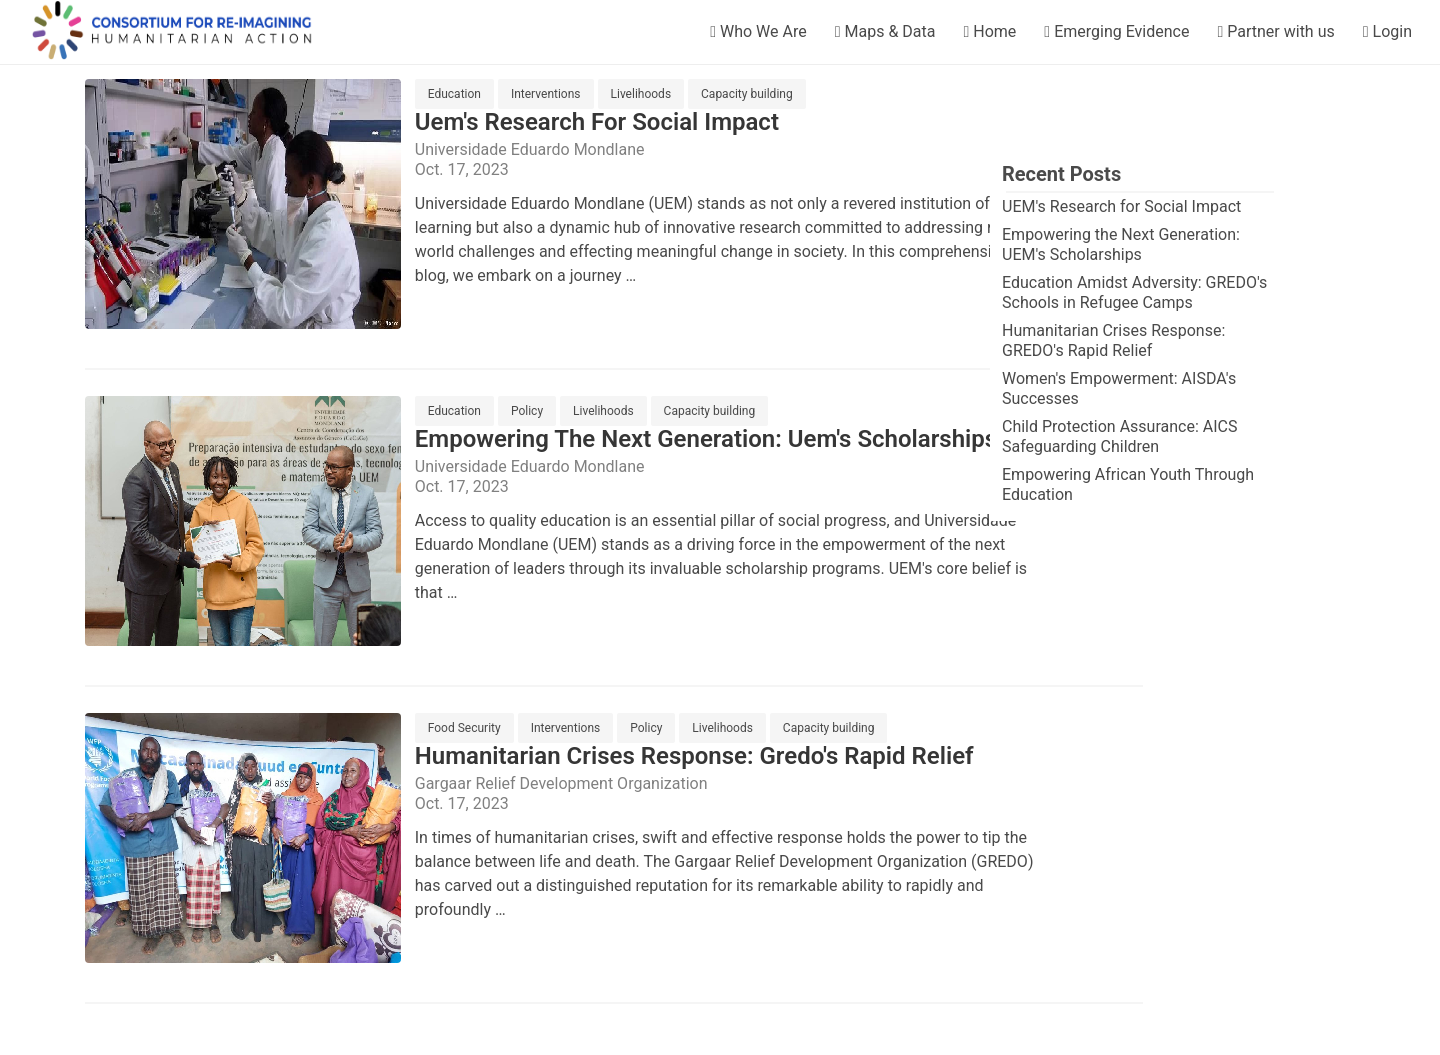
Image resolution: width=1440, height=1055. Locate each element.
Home (989, 31)
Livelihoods (641, 94)
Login (1387, 31)
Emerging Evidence (1116, 31)
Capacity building (747, 94)
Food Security (464, 728)
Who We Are (758, 31)
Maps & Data (885, 31)
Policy (527, 411)
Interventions (546, 94)
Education (454, 94)
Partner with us (1275, 31)
